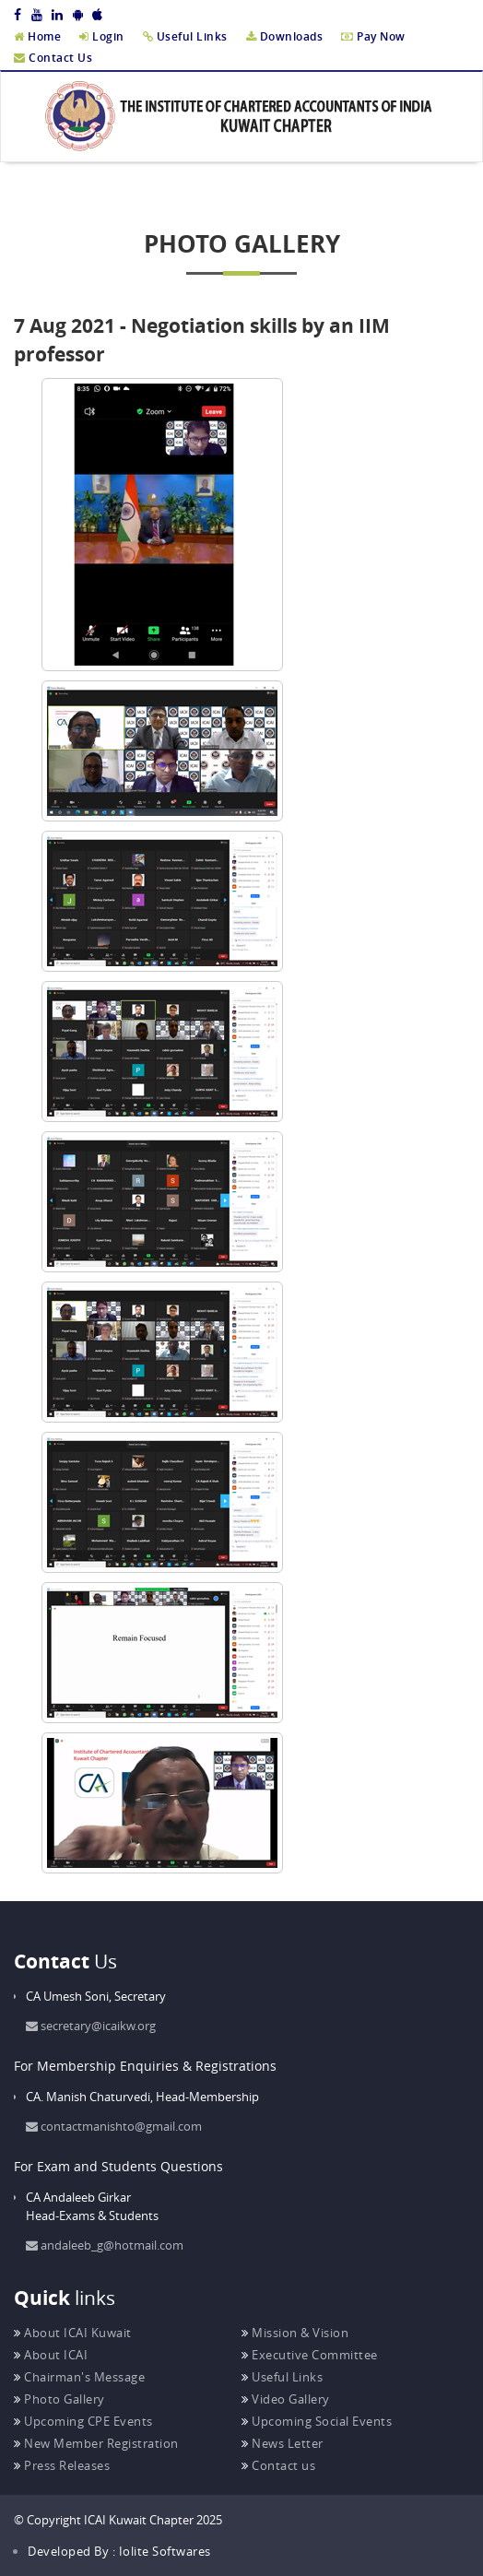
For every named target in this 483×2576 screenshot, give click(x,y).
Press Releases (62, 2465)
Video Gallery (286, 2399)
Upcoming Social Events (317, 2421)
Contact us (278, 2465)
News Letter (283, 2443)
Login (101, 36)
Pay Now (373, 36)
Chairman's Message (79, 2377)
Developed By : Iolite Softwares (119, 2551)
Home (37, 36)
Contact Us (53, 57)
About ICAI (51, 2354)
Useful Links (185, 36)
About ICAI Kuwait (73, 2332)
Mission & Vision (295, 2332)
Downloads (285, 36)
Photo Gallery (59, 2399)
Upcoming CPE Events (83, 2421)
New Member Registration (96, 2443)
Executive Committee (310, 2354)
